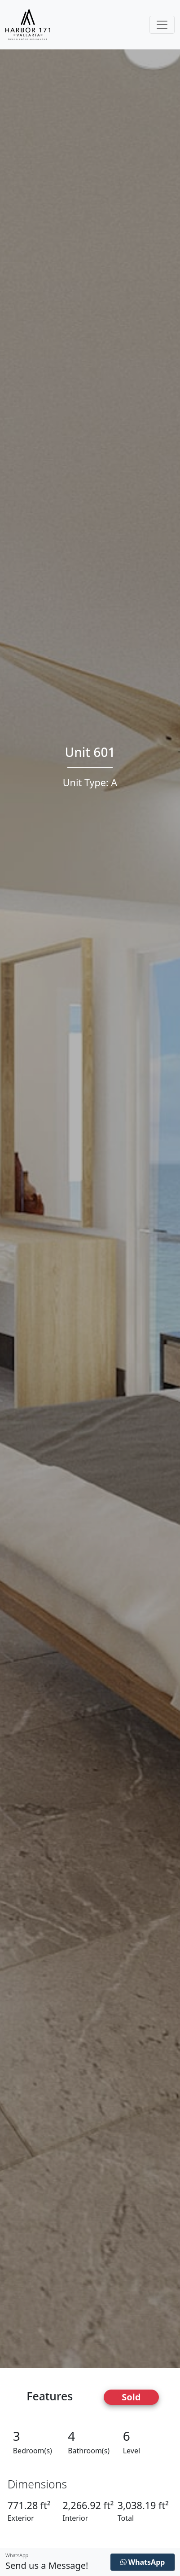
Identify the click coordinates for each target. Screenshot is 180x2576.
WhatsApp (142, 2562)
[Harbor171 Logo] (27, 25)
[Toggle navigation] (162, 25)
